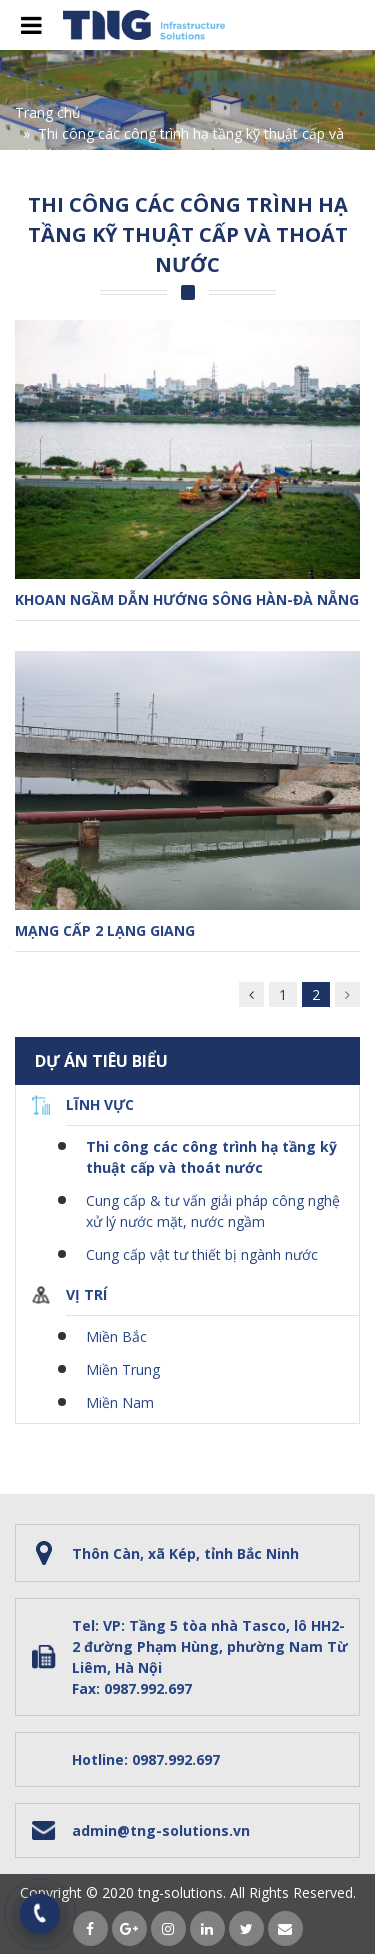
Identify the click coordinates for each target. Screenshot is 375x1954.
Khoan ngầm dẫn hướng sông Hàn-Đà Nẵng (187, 599)
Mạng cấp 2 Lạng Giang (105, 930)
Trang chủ (48, 112)
